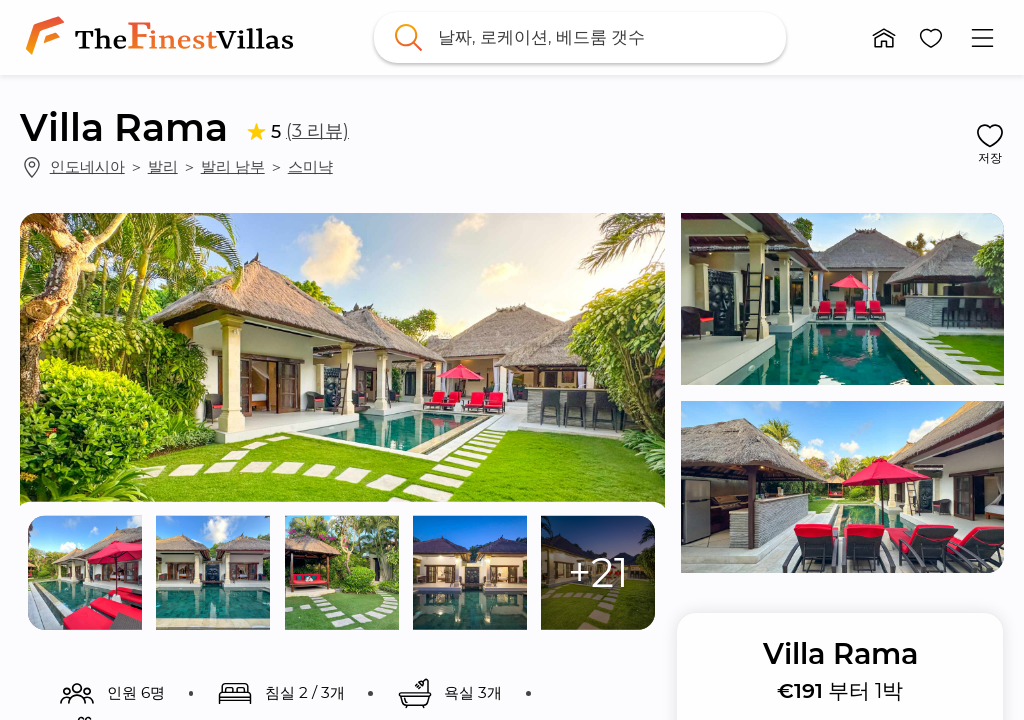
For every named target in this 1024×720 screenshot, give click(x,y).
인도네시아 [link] (87, 166)
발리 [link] (163, 166)
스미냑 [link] (310, 166)
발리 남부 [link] (233, 166)
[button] (884, 38)
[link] (163, 37)
